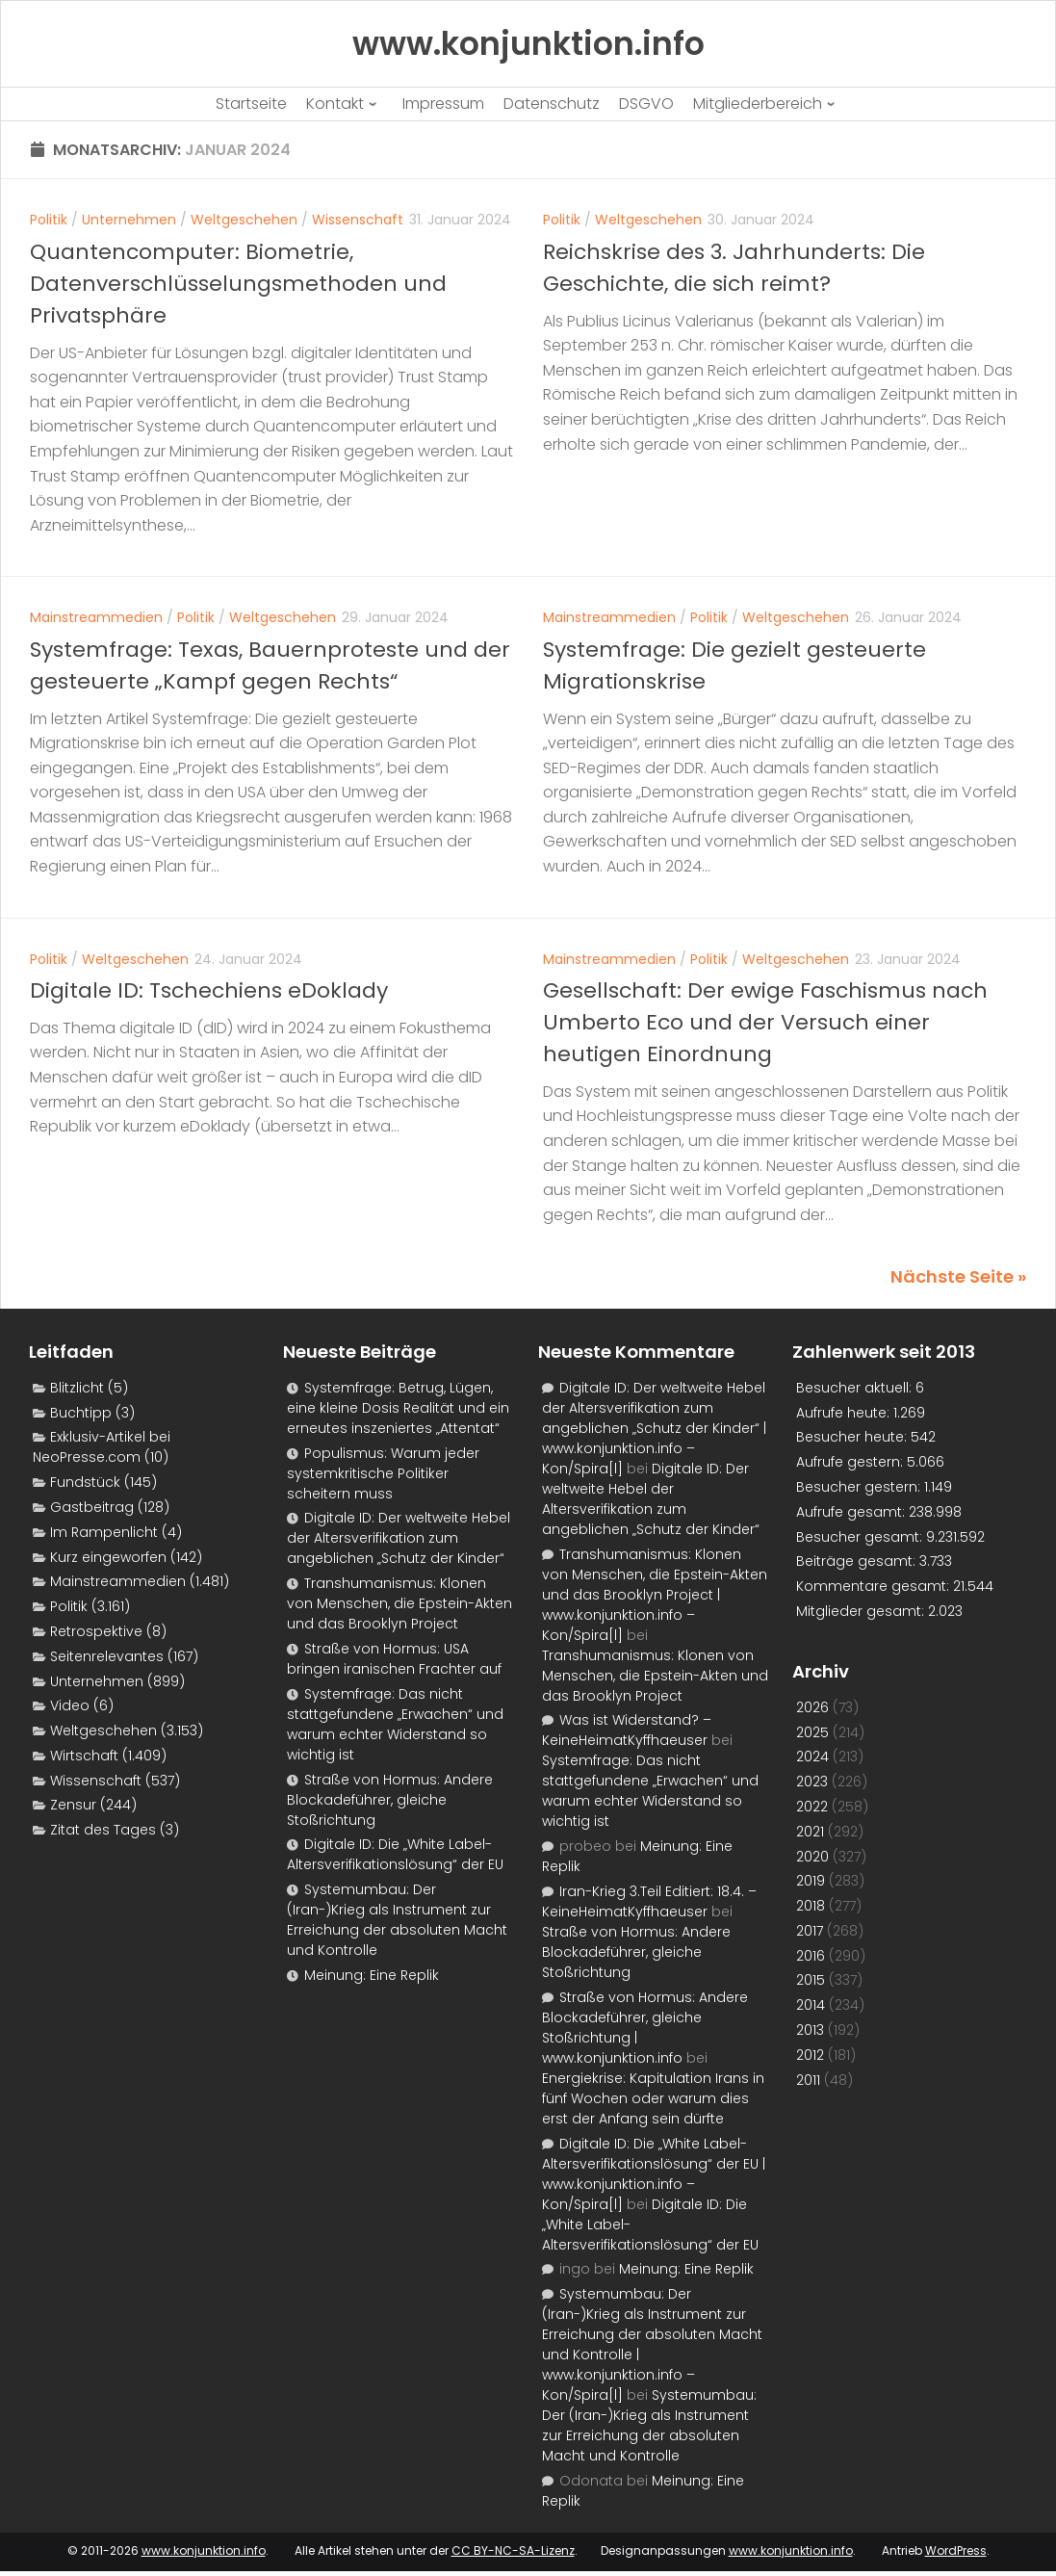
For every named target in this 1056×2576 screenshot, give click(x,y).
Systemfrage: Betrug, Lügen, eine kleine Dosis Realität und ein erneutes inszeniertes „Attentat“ (398, 1408)
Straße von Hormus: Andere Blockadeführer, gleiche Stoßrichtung (390, 1800)
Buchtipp (81, 1412)
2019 (810, 1880)
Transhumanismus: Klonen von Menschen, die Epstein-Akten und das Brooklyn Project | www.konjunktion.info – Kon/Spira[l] (654, 1595)
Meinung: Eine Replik (371, 1975)
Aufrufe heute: (844, 1412)
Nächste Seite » (958, 1276)
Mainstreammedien (96, 617)
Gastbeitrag (92, 1507)
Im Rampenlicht (104, 1532)
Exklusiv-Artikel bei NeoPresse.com (101, 1447)
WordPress (956, 2550)
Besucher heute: (853, 1436)
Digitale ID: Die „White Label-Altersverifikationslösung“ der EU (395, 1854)
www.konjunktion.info (204, 2550)
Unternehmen (129, 219)
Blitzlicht (77, 1387)
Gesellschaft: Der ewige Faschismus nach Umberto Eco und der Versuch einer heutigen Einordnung (765, 1022)
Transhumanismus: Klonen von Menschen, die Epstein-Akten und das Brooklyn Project (399, 1603)
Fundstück (85, 1482)
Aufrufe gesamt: (852, 1512)
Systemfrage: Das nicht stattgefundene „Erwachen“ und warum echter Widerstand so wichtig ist (395, 1724)
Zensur (73, 1804)
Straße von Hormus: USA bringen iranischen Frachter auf (394, 1658)
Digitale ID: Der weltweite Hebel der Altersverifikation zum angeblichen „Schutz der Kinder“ (398, 1538)
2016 (810, 1955)
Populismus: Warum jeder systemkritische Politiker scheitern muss (383, 1473)
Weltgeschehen (244, 219)
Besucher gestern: (860, 1486)
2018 (810, 1905)
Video (70, 1705)
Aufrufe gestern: (851, 1461)
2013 (810, 2030)
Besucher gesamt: (861, 1537)
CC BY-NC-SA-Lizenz (513, 2550)
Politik (48, 219)
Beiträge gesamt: (857, 1561)
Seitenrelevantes (107, 1656)
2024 (812, 1756)
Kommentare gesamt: (874, 1586)
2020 (812, 1856)
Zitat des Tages (103, 1829)
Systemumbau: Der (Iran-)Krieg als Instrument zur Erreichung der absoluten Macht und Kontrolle (397, 1920)
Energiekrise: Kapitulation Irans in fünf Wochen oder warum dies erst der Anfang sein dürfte (653, 2098)
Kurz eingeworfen (108, 1557)
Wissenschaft (357, 219)
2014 (810, 2005)
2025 (812, 1732)
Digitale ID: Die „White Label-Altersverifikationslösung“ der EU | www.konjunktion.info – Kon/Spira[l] (653, 2174)
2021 (810, 1831)
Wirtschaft (84, 1755)
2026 (812, 1707)
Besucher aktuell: (855, 1387)
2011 (808, 2080)
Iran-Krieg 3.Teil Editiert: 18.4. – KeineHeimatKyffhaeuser (649, 1901)
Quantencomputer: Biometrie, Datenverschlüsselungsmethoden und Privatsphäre (238, 283)
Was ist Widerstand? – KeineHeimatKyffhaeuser (626, 1730)
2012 (810, 2055)
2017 (809, 1930)
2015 (810, 1980)
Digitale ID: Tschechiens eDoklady (209, 990)
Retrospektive (96, 1631)
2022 (812, 1806)
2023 (812, 1781)
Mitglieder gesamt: (862, 1611)
